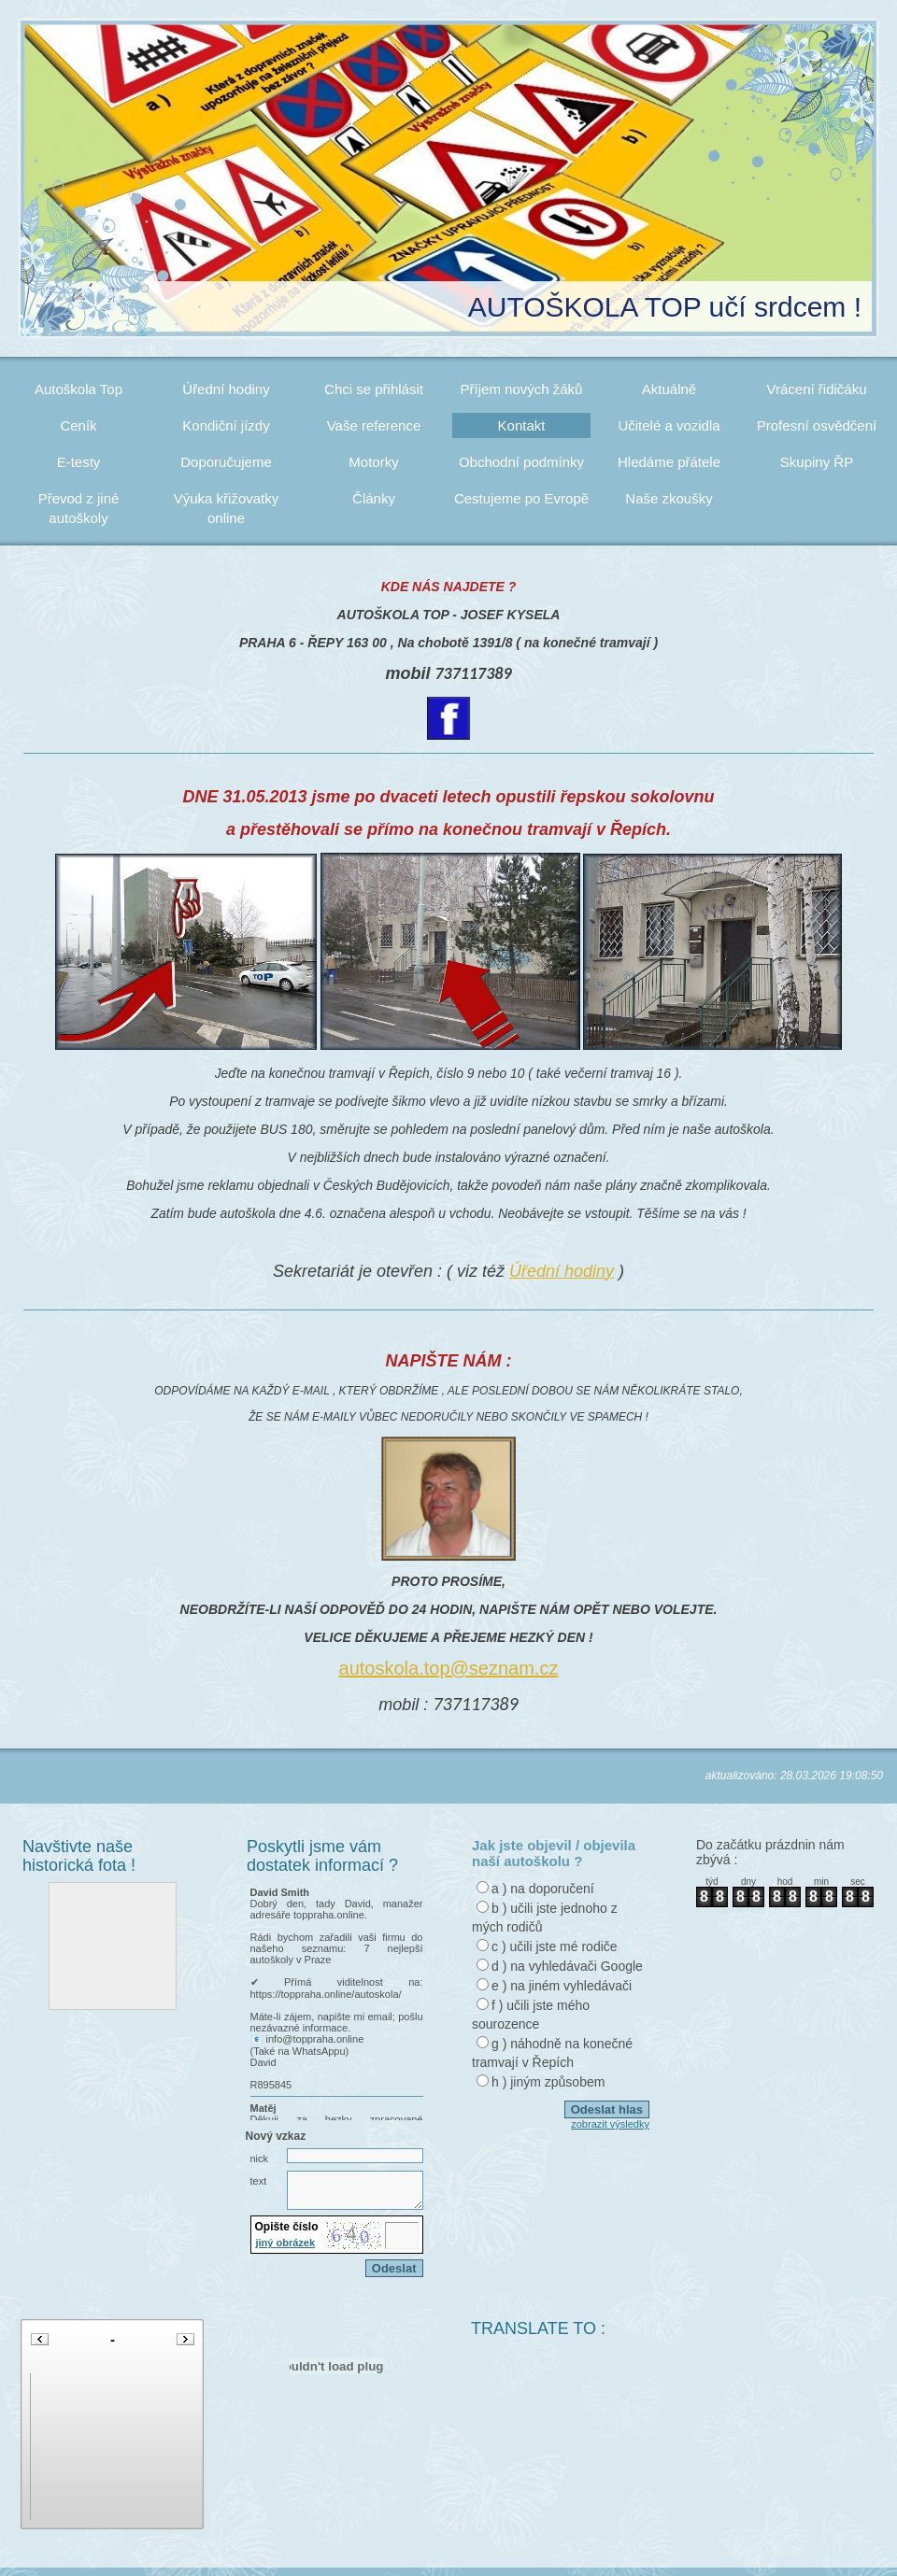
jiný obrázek (286, 2251)
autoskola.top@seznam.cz (449, 1668)
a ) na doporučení (542, 1888)
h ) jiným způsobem (548, 2081)
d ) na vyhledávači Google (567, 1966)
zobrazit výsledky (610, 2124)
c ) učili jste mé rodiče (554, 1946)
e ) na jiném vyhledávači (561, 1985)
